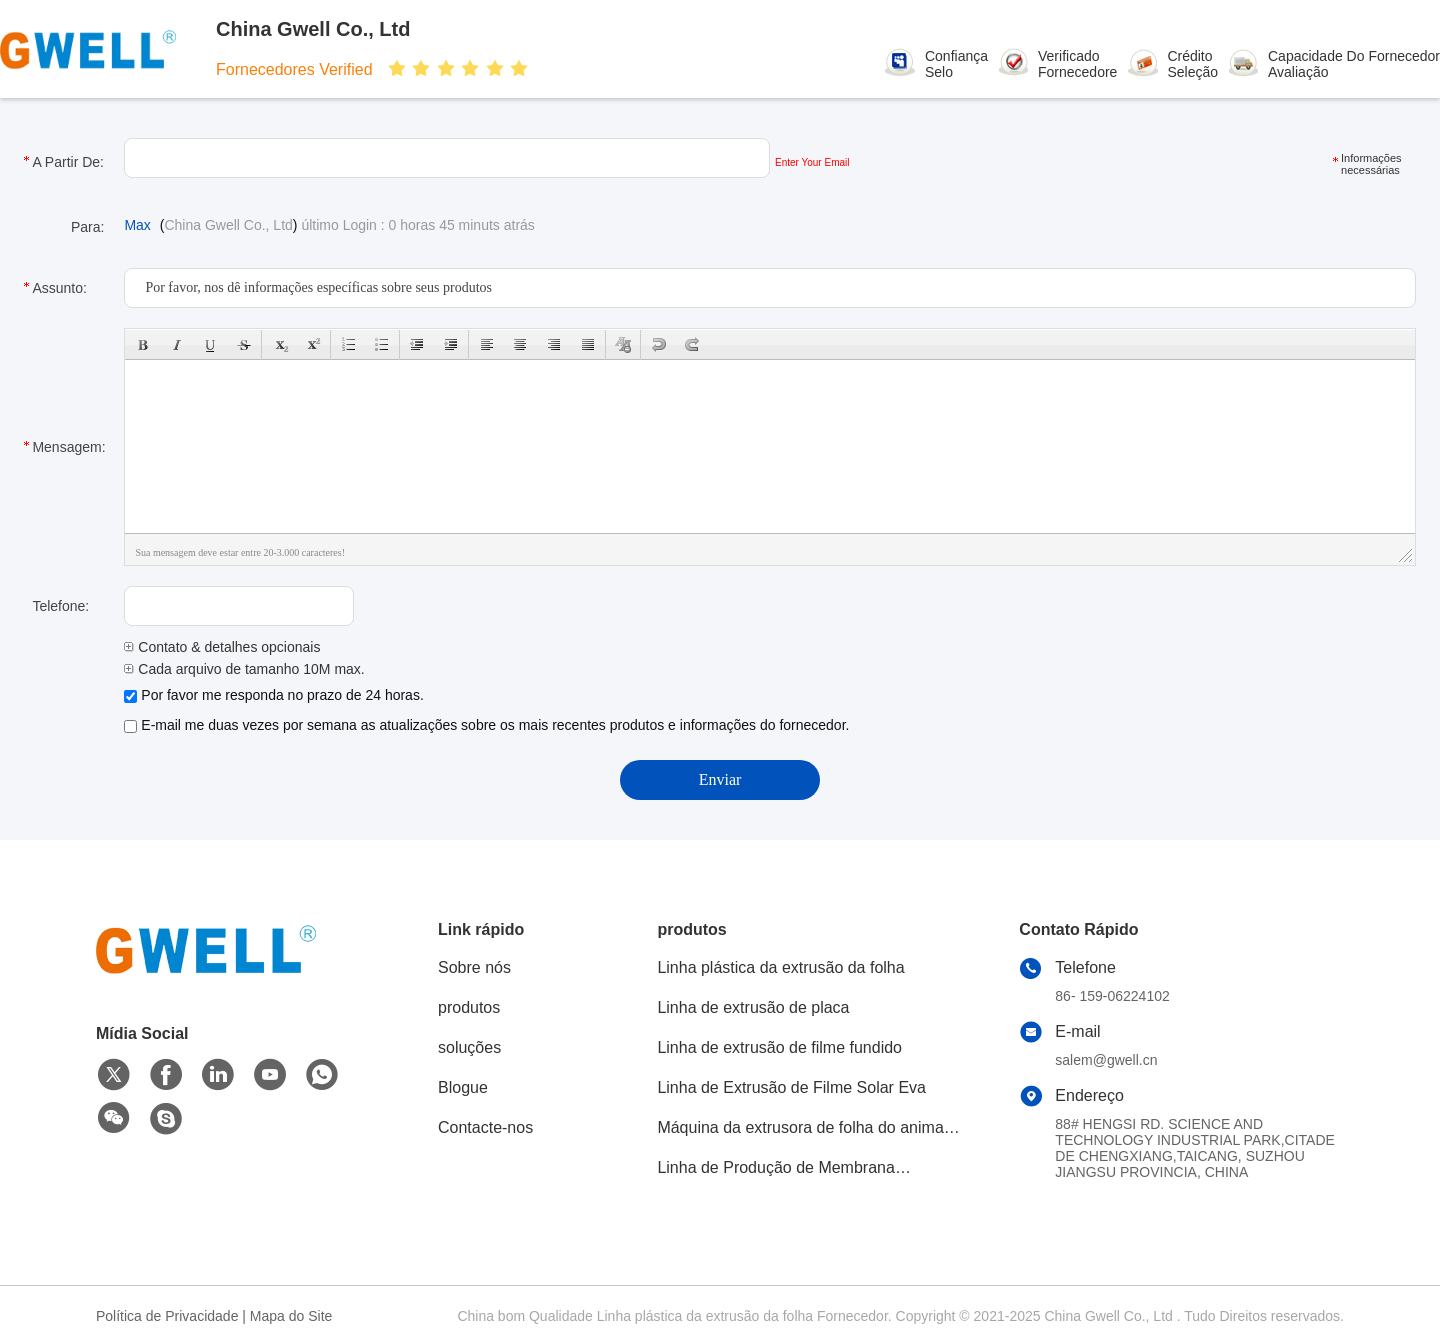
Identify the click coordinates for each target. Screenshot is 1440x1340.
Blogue (463, 1087)
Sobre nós (474, 967)
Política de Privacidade (167, 1316)
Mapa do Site (291, 1316)
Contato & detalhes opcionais (222, 647)
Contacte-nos (485, 1127)
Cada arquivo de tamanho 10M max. (244, 669)
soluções (469, 1047)
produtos (469, 1007)
